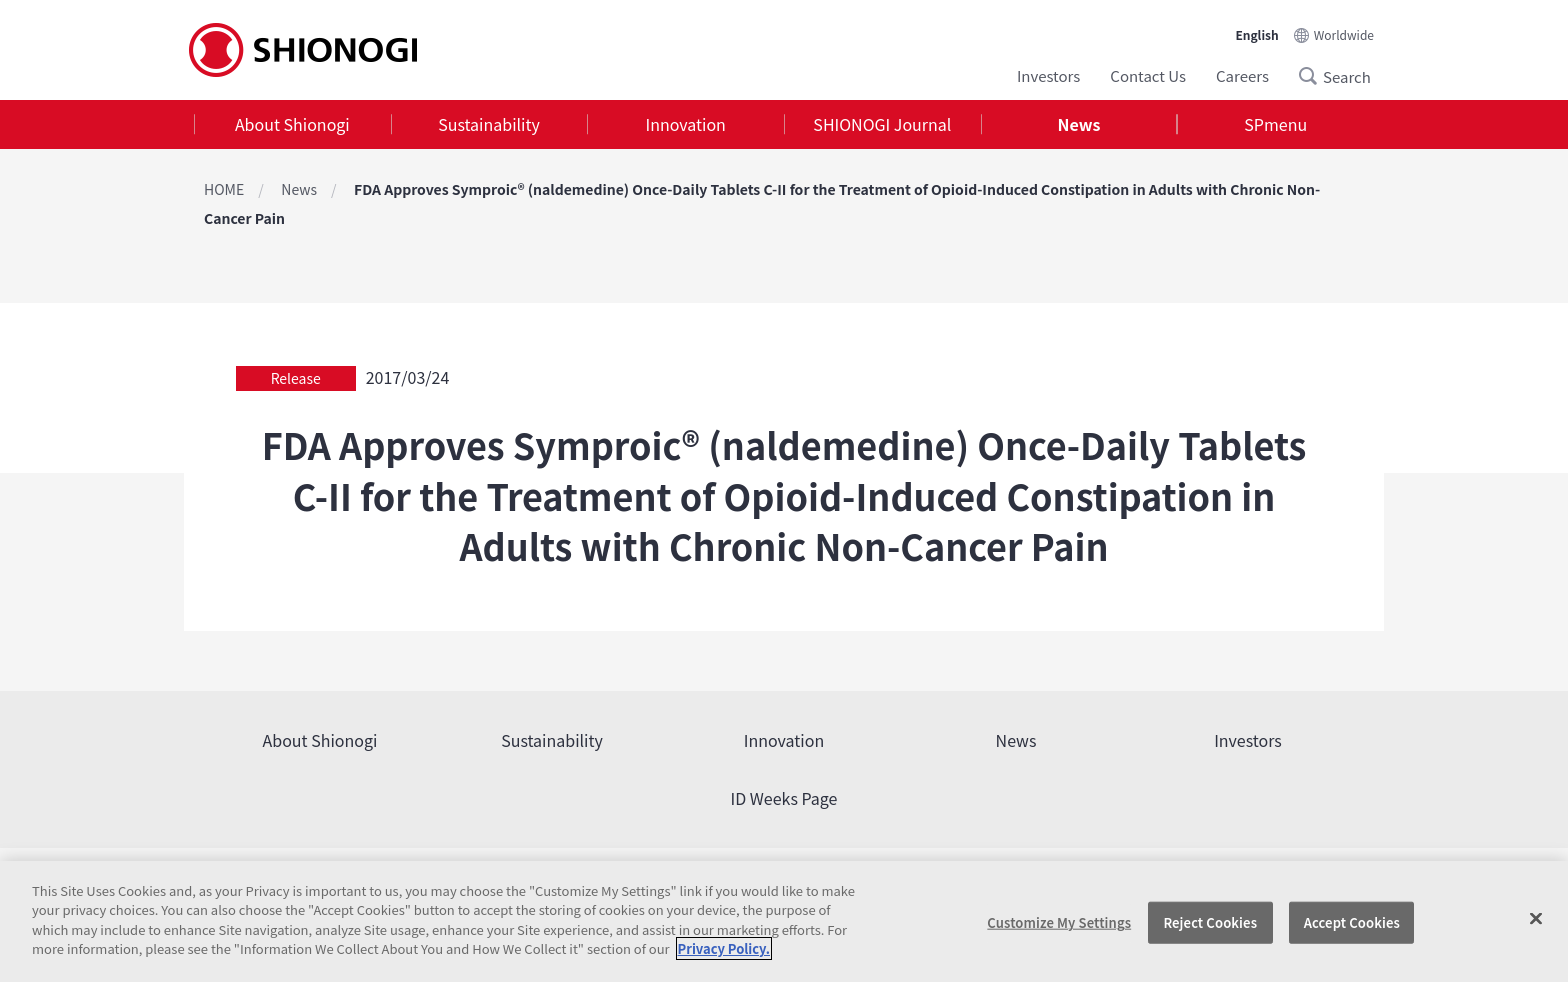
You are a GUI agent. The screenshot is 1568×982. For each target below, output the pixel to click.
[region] (784, 921)
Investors (1048, 75)
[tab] (292, 124)
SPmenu (1275, 124)
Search (1314, 76)
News (1079, 124)
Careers (1242, 75)
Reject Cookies (1210, 922)
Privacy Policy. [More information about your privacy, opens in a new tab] (724, 948)
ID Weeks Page (784, 798)
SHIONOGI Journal (882, 124)
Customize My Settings (1059, 922)
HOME (224, 189)
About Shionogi (292, 124)
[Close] (1536, 919)
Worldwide (1344, 34)
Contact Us (1148, 75)
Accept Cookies (1352, 922)
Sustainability (489, 124)
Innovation (686, 124)
